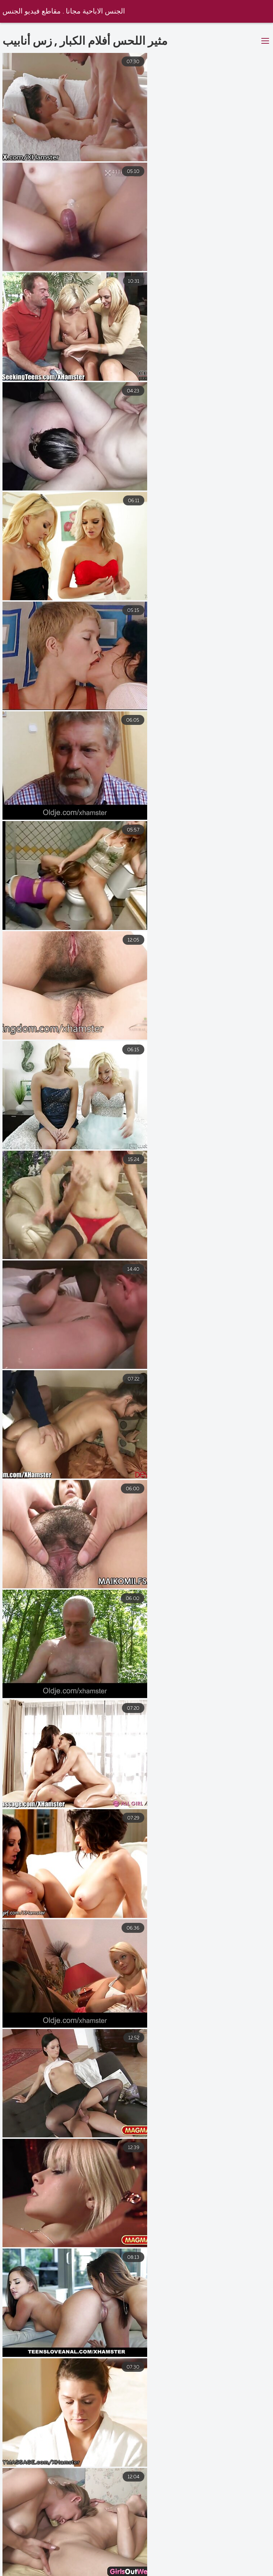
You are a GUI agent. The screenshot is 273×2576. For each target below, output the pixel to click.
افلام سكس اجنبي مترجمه (47, 2565)
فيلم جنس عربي (35, 2572)
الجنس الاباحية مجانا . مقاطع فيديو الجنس (64, 11)
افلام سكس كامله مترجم (172, 2572)
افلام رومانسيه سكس (99, 2572)
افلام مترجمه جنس (244, 2565)
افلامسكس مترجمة (180, 2565)
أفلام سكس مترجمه (244, 2572)
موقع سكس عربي (118, 2565)
